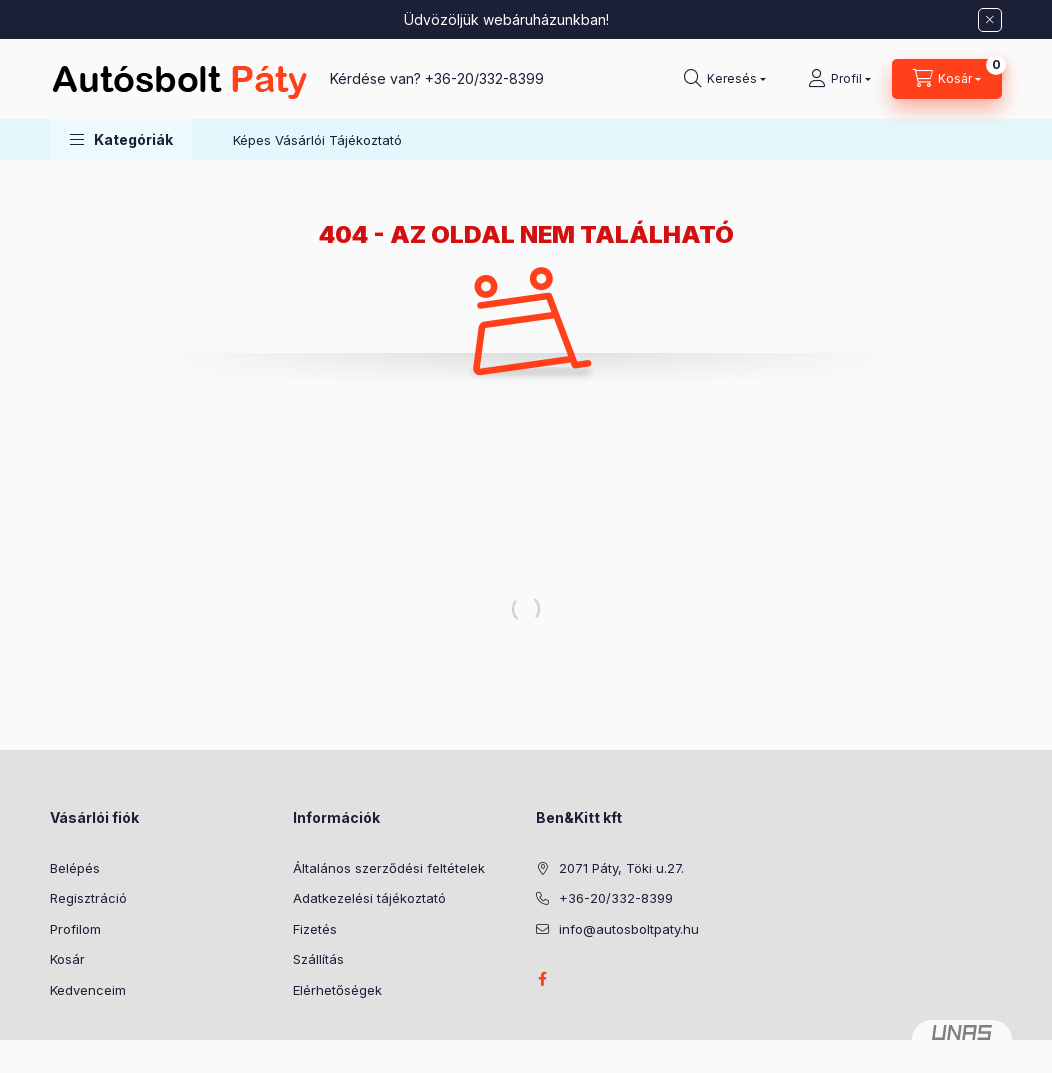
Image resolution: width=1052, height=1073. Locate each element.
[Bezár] (990, 20)
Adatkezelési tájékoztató (369, 898)
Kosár (67, 959)
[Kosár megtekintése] (947, 79)
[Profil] (839, 79)
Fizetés (315, 929)
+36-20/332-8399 (484, 78)
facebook (542, 979)
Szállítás (318, 959)
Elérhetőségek (337, 990)
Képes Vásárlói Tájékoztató (317, 140)
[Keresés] (725, 79)
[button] (121, 139)
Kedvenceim (88, 990)
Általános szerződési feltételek (389, 868)
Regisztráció (88, 898)
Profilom (75, 929)
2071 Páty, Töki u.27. (621, 868)
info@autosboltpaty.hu (629, 929)
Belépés (75, 868)
